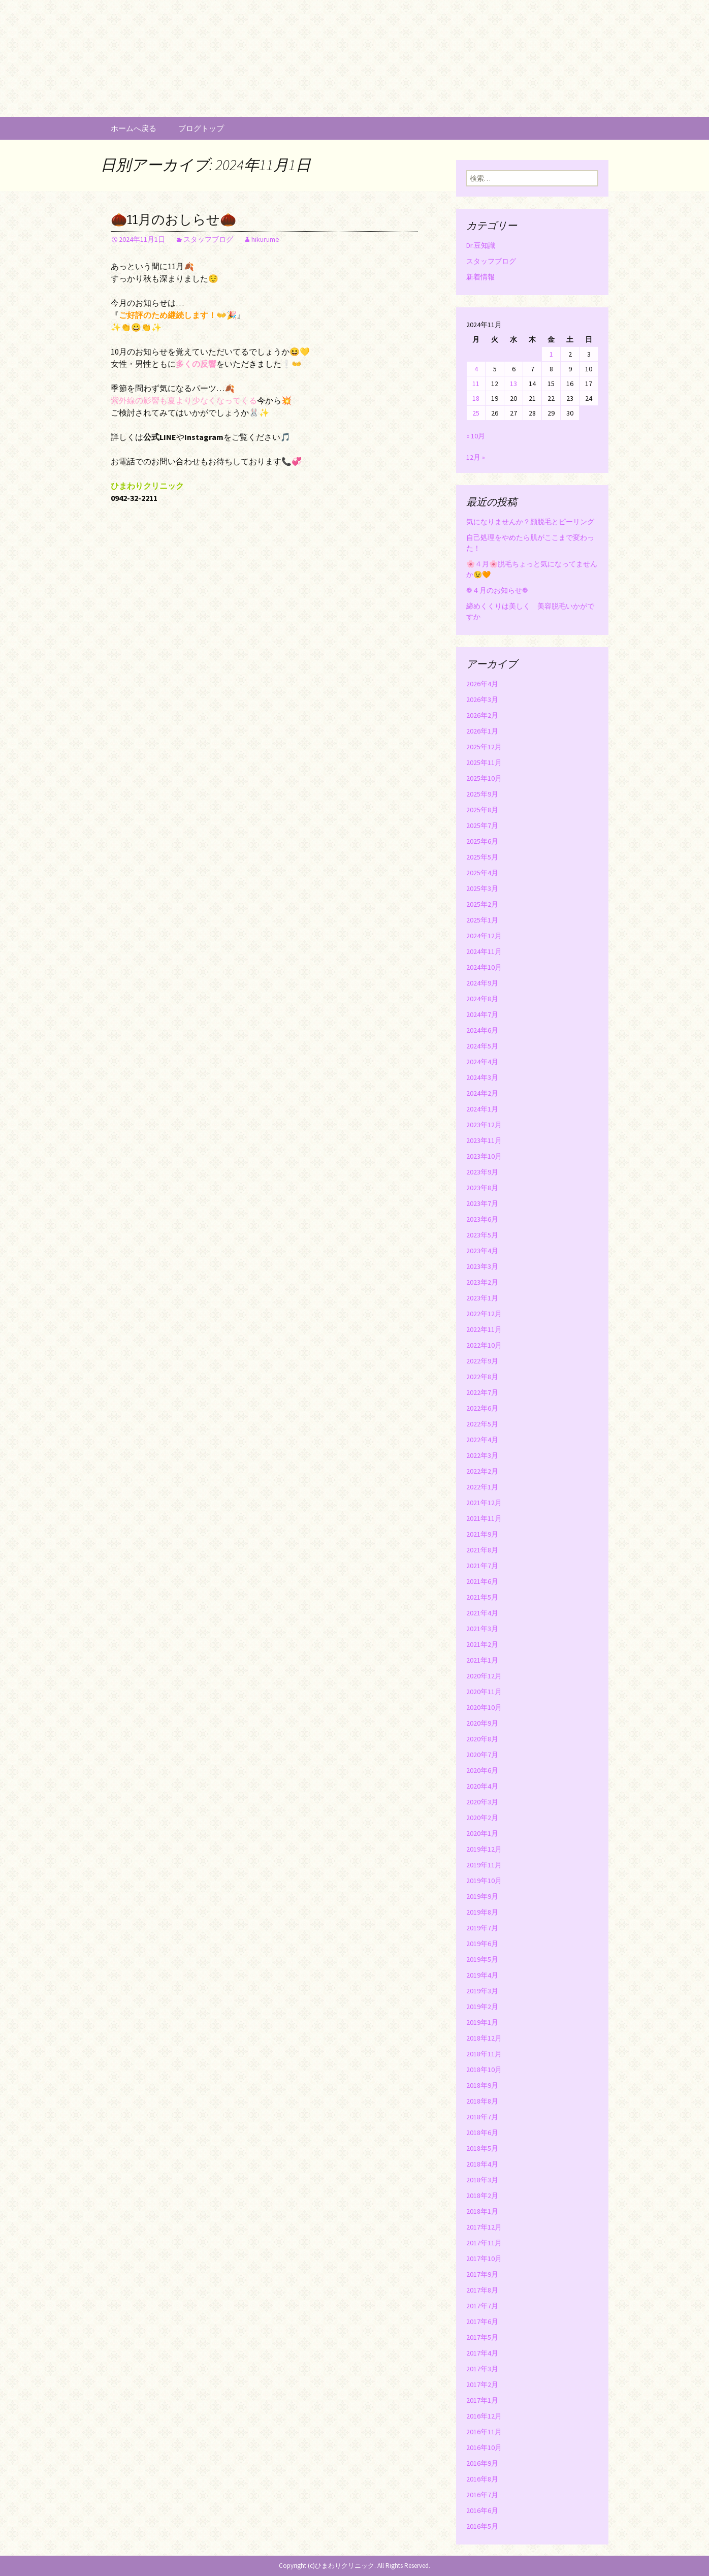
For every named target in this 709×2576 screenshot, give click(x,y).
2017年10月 (484, 2258)
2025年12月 (484, 746)
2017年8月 (482, 2290)
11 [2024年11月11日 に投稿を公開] (475, 383)
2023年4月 (482, 1250)
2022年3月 (482, 1455)
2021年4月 (482, 1612)
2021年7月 (482, 1565)
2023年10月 (484, 1156)
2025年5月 (482, 857)
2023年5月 (482, 1234)
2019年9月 (482, 1896)
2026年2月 (482, 715)
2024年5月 (482, 1046)
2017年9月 (482, 2274)
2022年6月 (482, 1408)
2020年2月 (482, 1817)
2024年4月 (482, 1061)
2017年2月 (482, 2384)
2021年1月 (482, 1660)
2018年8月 (482, 2101)
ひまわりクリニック (344, 2565)
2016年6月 (482, 2510)
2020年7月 (482, 1754)
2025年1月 (482, 920)
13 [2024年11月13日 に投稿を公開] (513, 383)
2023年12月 (484, 1124)
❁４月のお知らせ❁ (497, 590)
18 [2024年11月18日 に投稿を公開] (475, 398)
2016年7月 (482, 2494)
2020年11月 (484, 1691)
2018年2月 (482, 2195)
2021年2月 (482, 1644)
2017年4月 (482, 2353)
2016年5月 (482, 2526)
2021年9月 (482, 1534)
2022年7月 (482, 1392)
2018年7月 (482, 2116)
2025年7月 (482, 825)
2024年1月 (482, 1109)
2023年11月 (484, 1140)
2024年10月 (484, 967)
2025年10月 (484, 778)
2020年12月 (484, 1675)
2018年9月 (482, 2085)
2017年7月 (482, 2305)
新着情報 (480, 276)
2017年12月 (484, 2227)
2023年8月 (482, 1187)
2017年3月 (482, 2368)
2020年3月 (482, 1801)
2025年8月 (482, 809)
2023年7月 (482, 1203)
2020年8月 (482, 1738)
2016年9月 (482, 2463)
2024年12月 (484, 935)
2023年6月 (482, 1219)
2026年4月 (482, 683)
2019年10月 (484, 1880)
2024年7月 (482, 1014)
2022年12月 (484, 1313)
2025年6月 (482, 841)
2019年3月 (482, 1990)
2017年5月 (482, 2337)
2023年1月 (482, 1297)
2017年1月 (482, 2400)
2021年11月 (484, 1518)
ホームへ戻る (133, 128)
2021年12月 (484, 1502)
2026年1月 (482, 731)
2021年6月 (482, 1581)
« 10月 (475, 435)
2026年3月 (482, 699)
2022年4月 (482, 1439)
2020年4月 (482, 1786)
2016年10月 (484, 2447)
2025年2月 (482, 904)
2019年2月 (482, 2006)
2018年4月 (482, 2164)
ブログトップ (201, 128)
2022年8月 (482, 1376)
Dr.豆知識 (480, 245)
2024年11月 (484, 951)
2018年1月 (482, 2211)
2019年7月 (482, 1927)
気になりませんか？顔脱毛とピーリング (530, 521)
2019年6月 (482, 1943)
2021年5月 (482, 1597)
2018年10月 (484, 2069)
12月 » (475, 457)
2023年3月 (482, 1266)
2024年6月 (482, 1030)
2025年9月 (482, 794)
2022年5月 (482, 1423)
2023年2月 (482, 1282)
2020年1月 (482, 1833)
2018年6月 (482, 2132)
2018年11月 (484, 2053)
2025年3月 (482, 888)
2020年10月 (484, 1707)
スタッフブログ (208, 239)
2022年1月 (482, 1486)
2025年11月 (484, 762)
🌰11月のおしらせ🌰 (173, 220)
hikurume (265, 239)
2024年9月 (482, 983)
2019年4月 (482, 1975)
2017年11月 (484, 2242)
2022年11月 (484, 1329)
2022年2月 (482, 1471)
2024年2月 (482, 1093)
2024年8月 (482, 998)
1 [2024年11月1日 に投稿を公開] (551, 354)
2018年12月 (484, 2038)
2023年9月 (482, 1171)
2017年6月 (482, 2321)
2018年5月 (482, 2148)
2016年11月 (484, 2431)
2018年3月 (482, 2179)
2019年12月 (484, 1849)
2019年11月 (484, 1864)
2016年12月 (484, 2416)
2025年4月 (482, 872)
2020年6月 (482, 1770)
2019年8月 (482, 1912)
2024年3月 (482, 1077)
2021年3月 (482, 1628)
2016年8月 (482, 2479)
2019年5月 (482, 1959)
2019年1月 (482, 2022)
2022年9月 (482, 1360)
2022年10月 (484, 1345)
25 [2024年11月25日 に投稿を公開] (475, 413)
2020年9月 (482, 1723)
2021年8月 (482, 1549)
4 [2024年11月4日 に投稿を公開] (476, 368)
